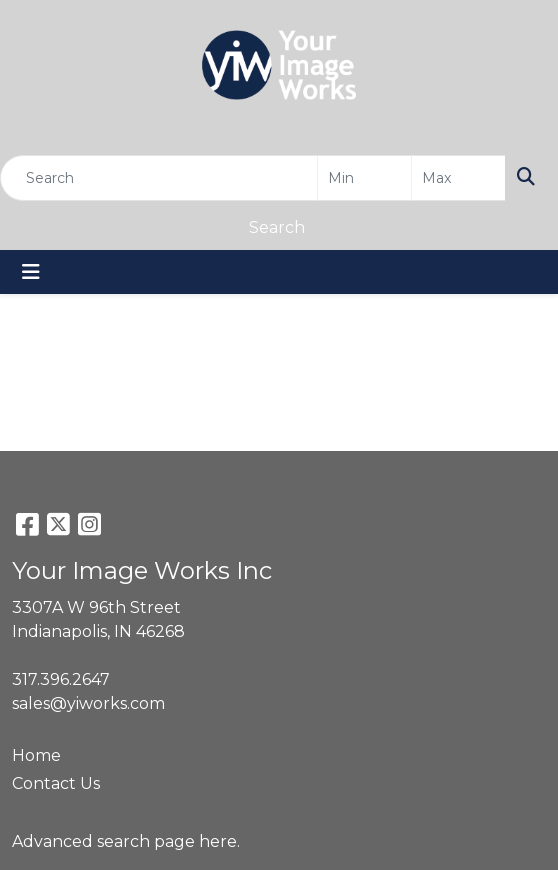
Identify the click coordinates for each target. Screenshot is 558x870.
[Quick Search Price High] (458, 178)
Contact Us (56, 783)
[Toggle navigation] (31, 272)
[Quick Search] (159, 178)
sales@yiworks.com (88, 703)
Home (36, 755)
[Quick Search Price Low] (364, 178)
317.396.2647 (61, 679)
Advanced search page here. (126, 841)
